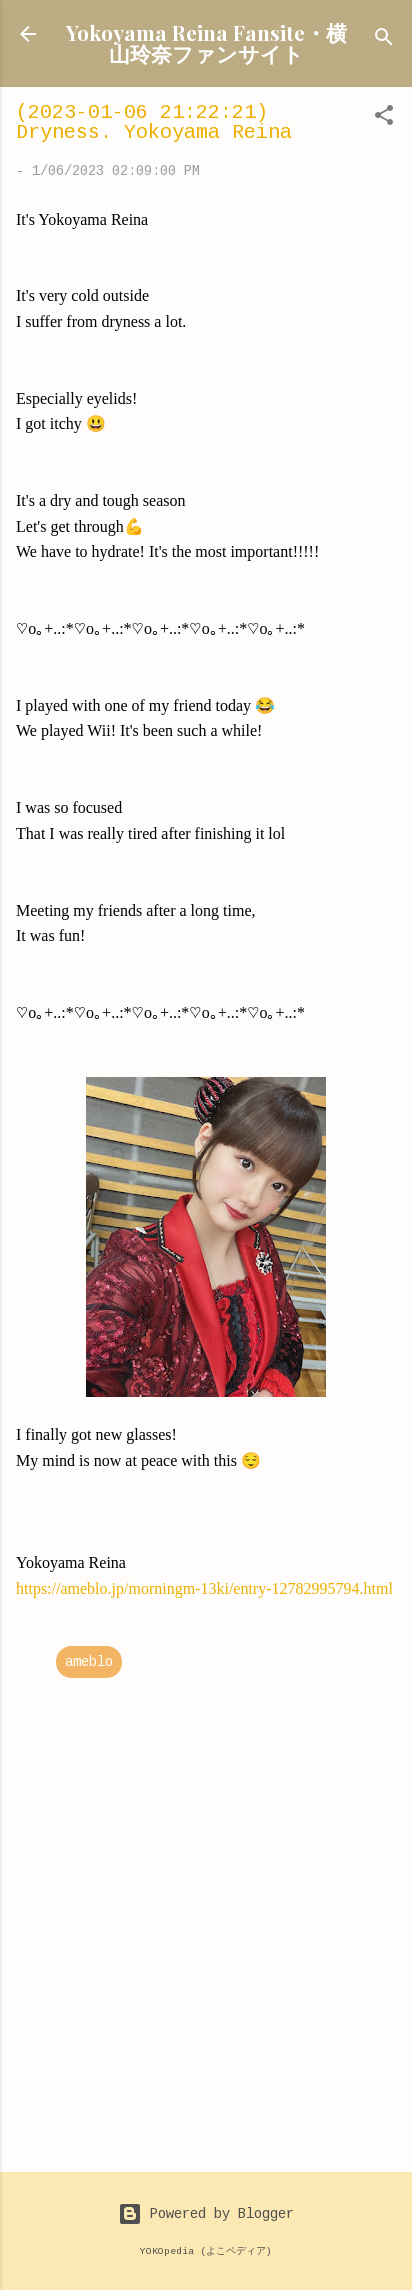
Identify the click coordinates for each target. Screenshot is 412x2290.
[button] (384, 119)
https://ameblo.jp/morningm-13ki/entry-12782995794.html (204, 1588)
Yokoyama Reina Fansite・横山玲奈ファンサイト (206, 42)
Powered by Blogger (206, 2214)
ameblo (89, 1662)
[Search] (384, 40)
